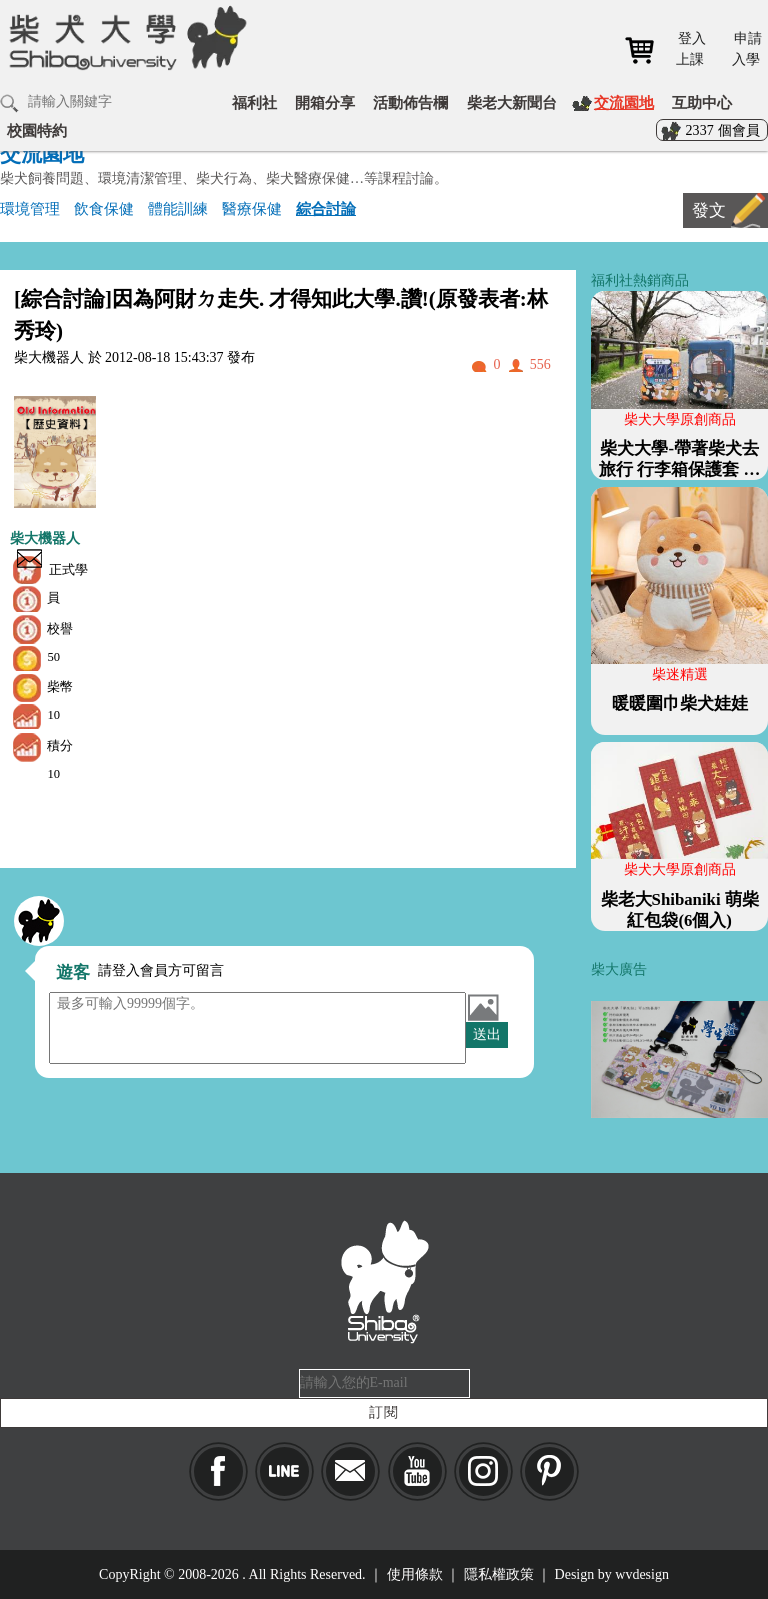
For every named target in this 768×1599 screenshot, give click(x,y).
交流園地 (624, 102)
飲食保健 (104, 208)
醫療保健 (252, 208)
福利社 (254, 102)
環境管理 (30, 208)
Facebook (218, 1471)
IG (483, 1471)
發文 (709, 210)
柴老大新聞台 (512, 102)
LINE (284, 1471)
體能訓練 (178, 208)
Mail (350, 1471)
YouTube (417, 1471)
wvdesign (642, 1574)
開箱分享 (325, 102)
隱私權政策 (499, 1574)
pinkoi (549, 1471)
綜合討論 (326, 208)
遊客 (73, 972)
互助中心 (702, 102)
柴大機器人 (45, 538)
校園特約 (37, 130)
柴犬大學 (124, 37)
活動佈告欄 (410, 102)
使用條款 (415, 1574)
